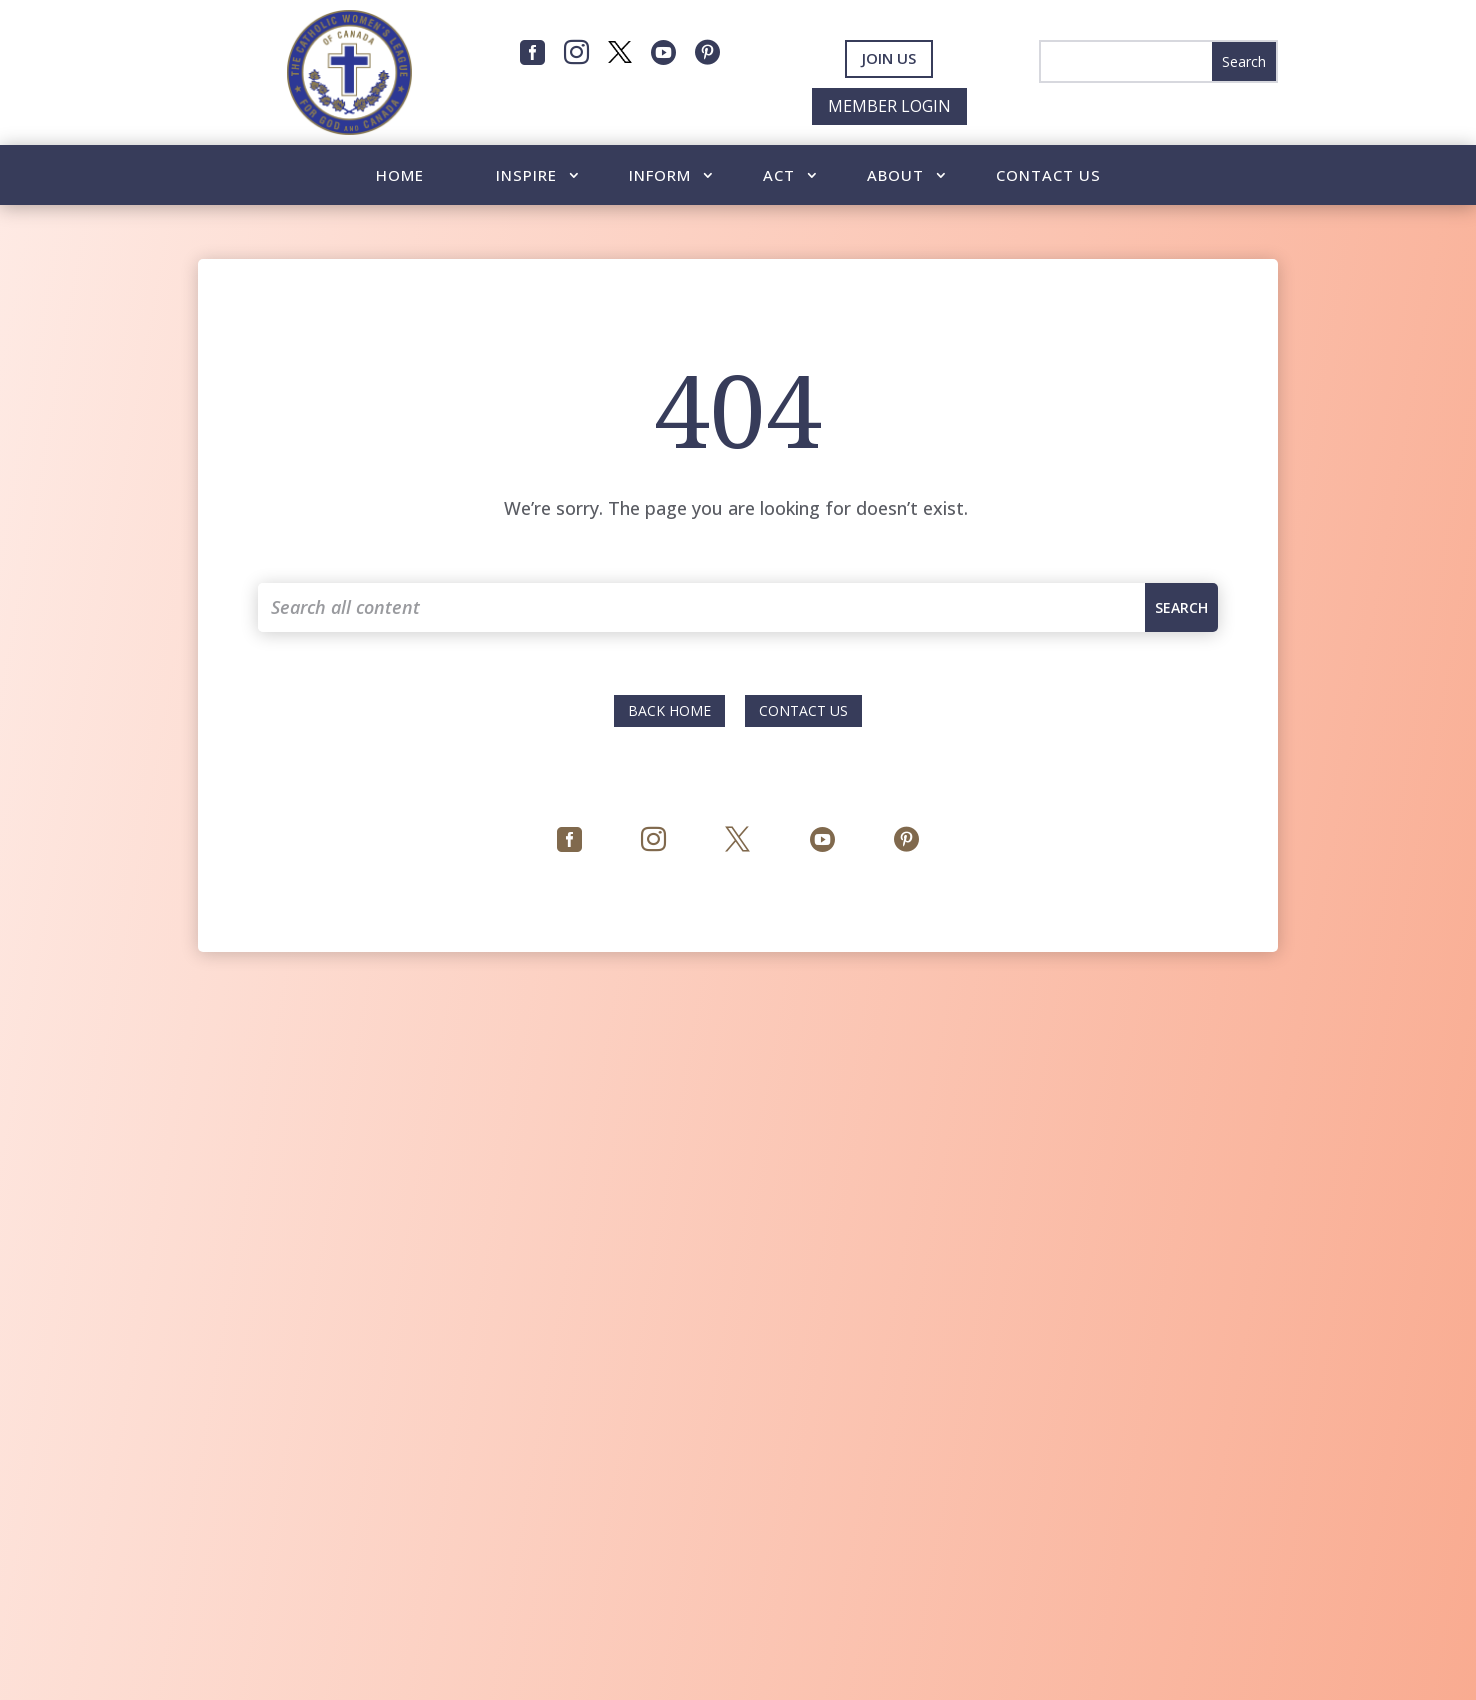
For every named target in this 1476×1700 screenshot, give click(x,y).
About (895, 176)
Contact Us (1048, 176)
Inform (660, 176)
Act (779, 176)
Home (400, 176)
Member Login (889, 106)
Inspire (526, 176)
